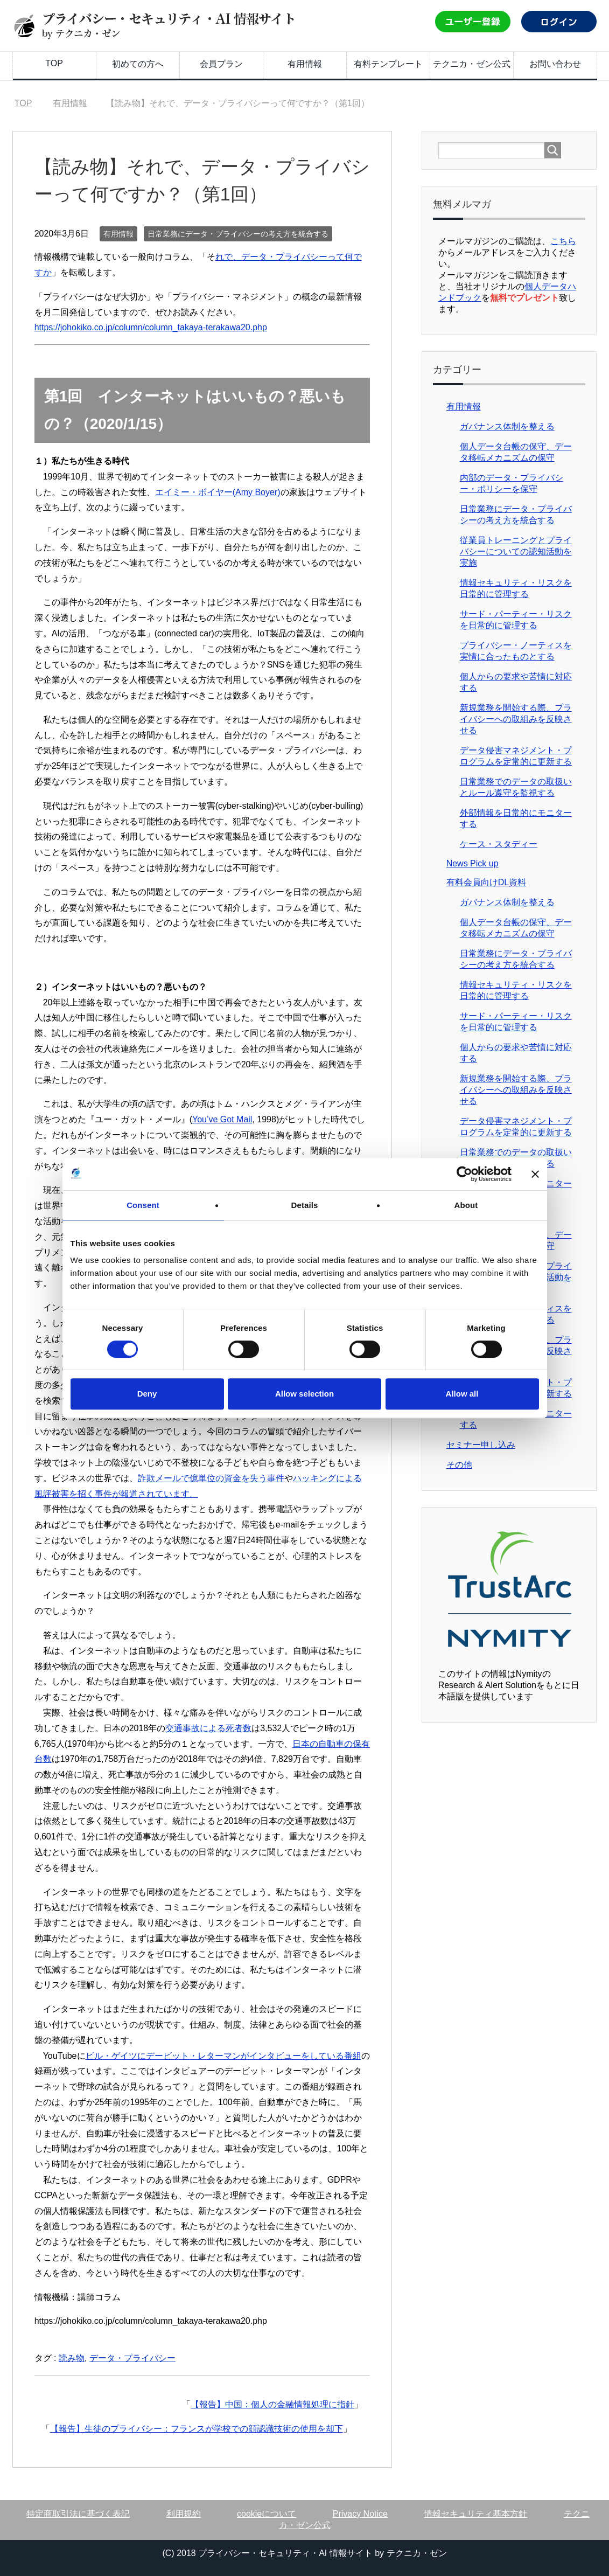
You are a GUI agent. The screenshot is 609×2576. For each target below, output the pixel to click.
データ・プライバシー (132, 2358)
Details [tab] (304, 1205)
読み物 (72, 2358)
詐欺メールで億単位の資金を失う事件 (211, 1478)
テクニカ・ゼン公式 (471, 63)
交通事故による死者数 (208, 1728)
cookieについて (266, 2513)
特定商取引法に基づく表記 (78, 2513)
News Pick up (472, 863)
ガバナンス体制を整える (507, 426)
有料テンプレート (388, 63)
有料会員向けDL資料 (486, 882)
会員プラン (221, 63)
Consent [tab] (143, 1205)
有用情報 (305, 63)
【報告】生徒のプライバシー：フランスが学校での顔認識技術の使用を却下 (196, 2428)
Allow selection (304, 1393)
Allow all (462, 1393)
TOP (54, 63)
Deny (147, 1393)
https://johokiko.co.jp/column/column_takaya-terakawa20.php (150, 327)
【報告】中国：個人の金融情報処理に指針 (272, 2404)
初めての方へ (138, 63)
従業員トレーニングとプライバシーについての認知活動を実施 (516, 551)
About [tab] (466, 1205)
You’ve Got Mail (222, 1119)
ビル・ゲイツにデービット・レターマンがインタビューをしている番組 (223, 2055)
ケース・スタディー (498, 844)
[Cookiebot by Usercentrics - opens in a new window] (464, 1174)
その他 (459, 1464)
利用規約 (183, 2513)
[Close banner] (535, 1174)
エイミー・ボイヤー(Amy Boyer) (218, 492)
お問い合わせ (555, 63)
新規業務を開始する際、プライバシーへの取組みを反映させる (516, 719)
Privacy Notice (360, 2513)
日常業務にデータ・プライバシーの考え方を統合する (238, 234)
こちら (563, 241)
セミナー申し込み (480, 1444)
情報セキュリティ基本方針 (475, 2513)
